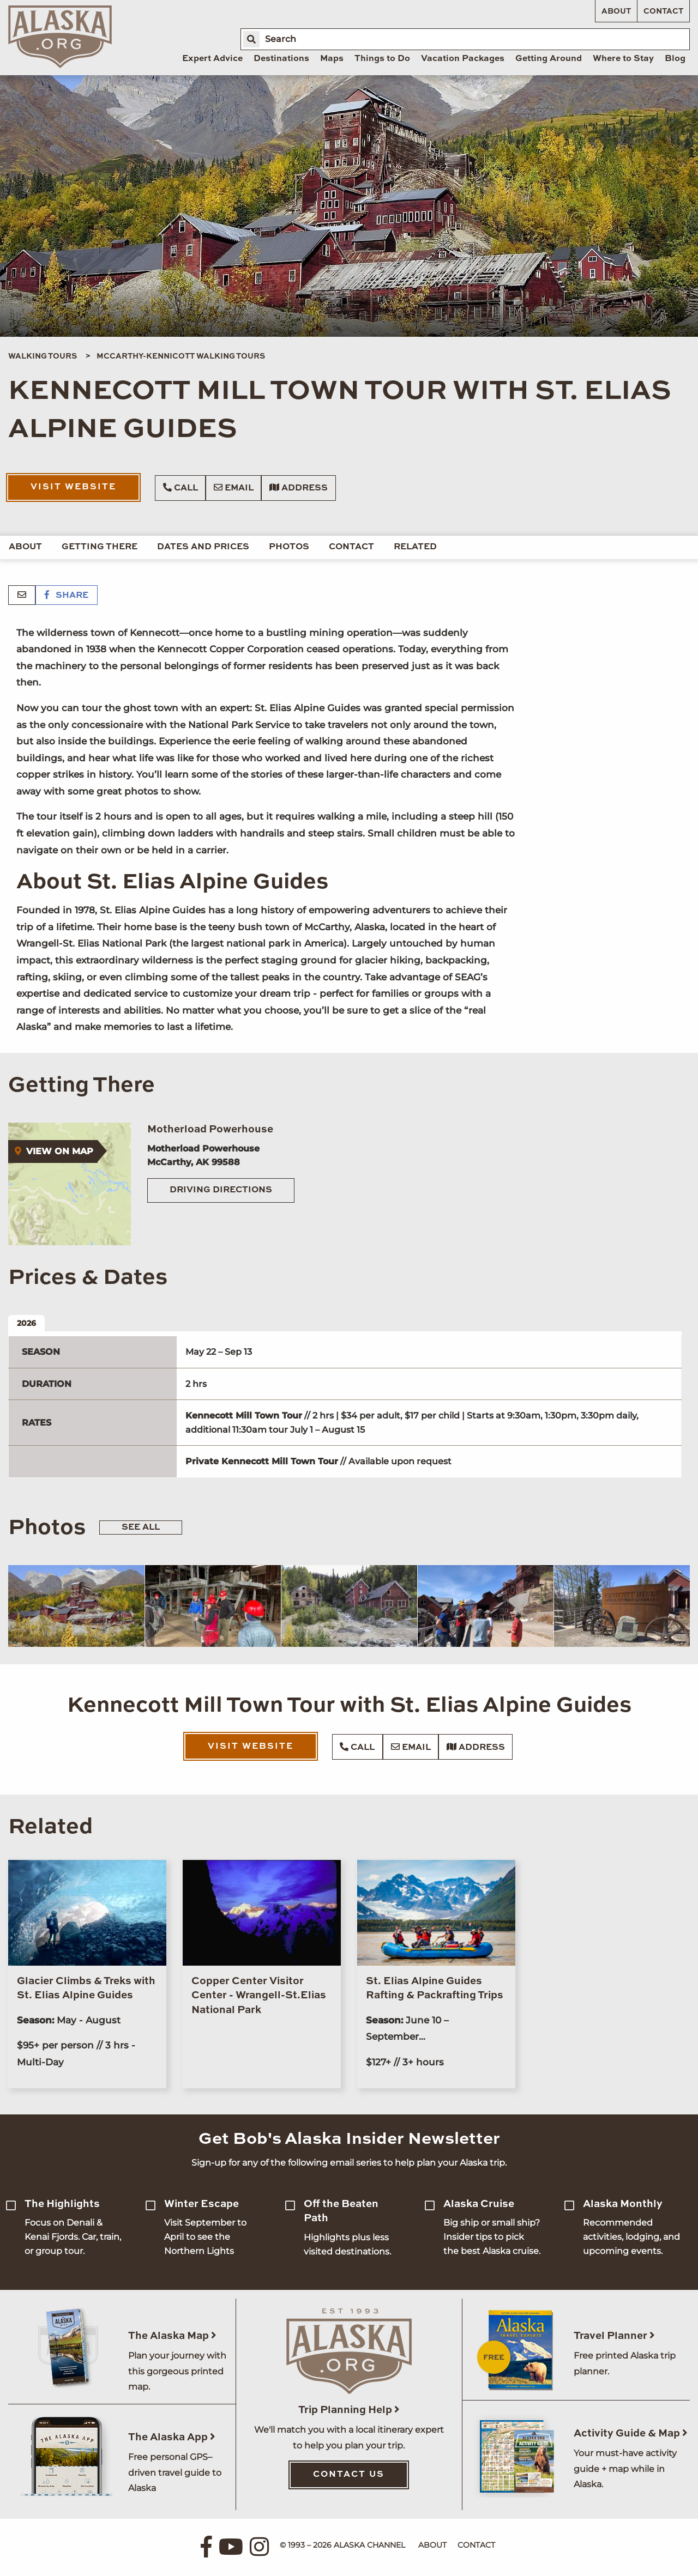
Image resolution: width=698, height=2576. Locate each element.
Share (66, 595)
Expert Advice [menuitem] (212, 58)
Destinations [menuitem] (281, 58)
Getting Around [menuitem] (548, 58)
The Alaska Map (172, 2336)
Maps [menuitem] (332, 58)
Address (298, 488)
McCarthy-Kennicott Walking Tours (181, 356)
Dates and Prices (203, 547)
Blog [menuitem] (675, 58)
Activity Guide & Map (631, 2433)
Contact (663, 11)
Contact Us (348, 2474)
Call (180, 488)
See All (141, 1527)
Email (234, 488)
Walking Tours (42, 356)
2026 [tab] (26, 1323)
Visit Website (73, 487)
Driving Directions (221, 1190)
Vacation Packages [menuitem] (462, 58)
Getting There (99, 547)
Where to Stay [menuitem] (623, 58)
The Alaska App (171, 2437)
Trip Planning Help (349, 2410)
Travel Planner (614, 2336)
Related (415, 547)
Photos (289, 547)
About (616, 11)
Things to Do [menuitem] (382, 58)
